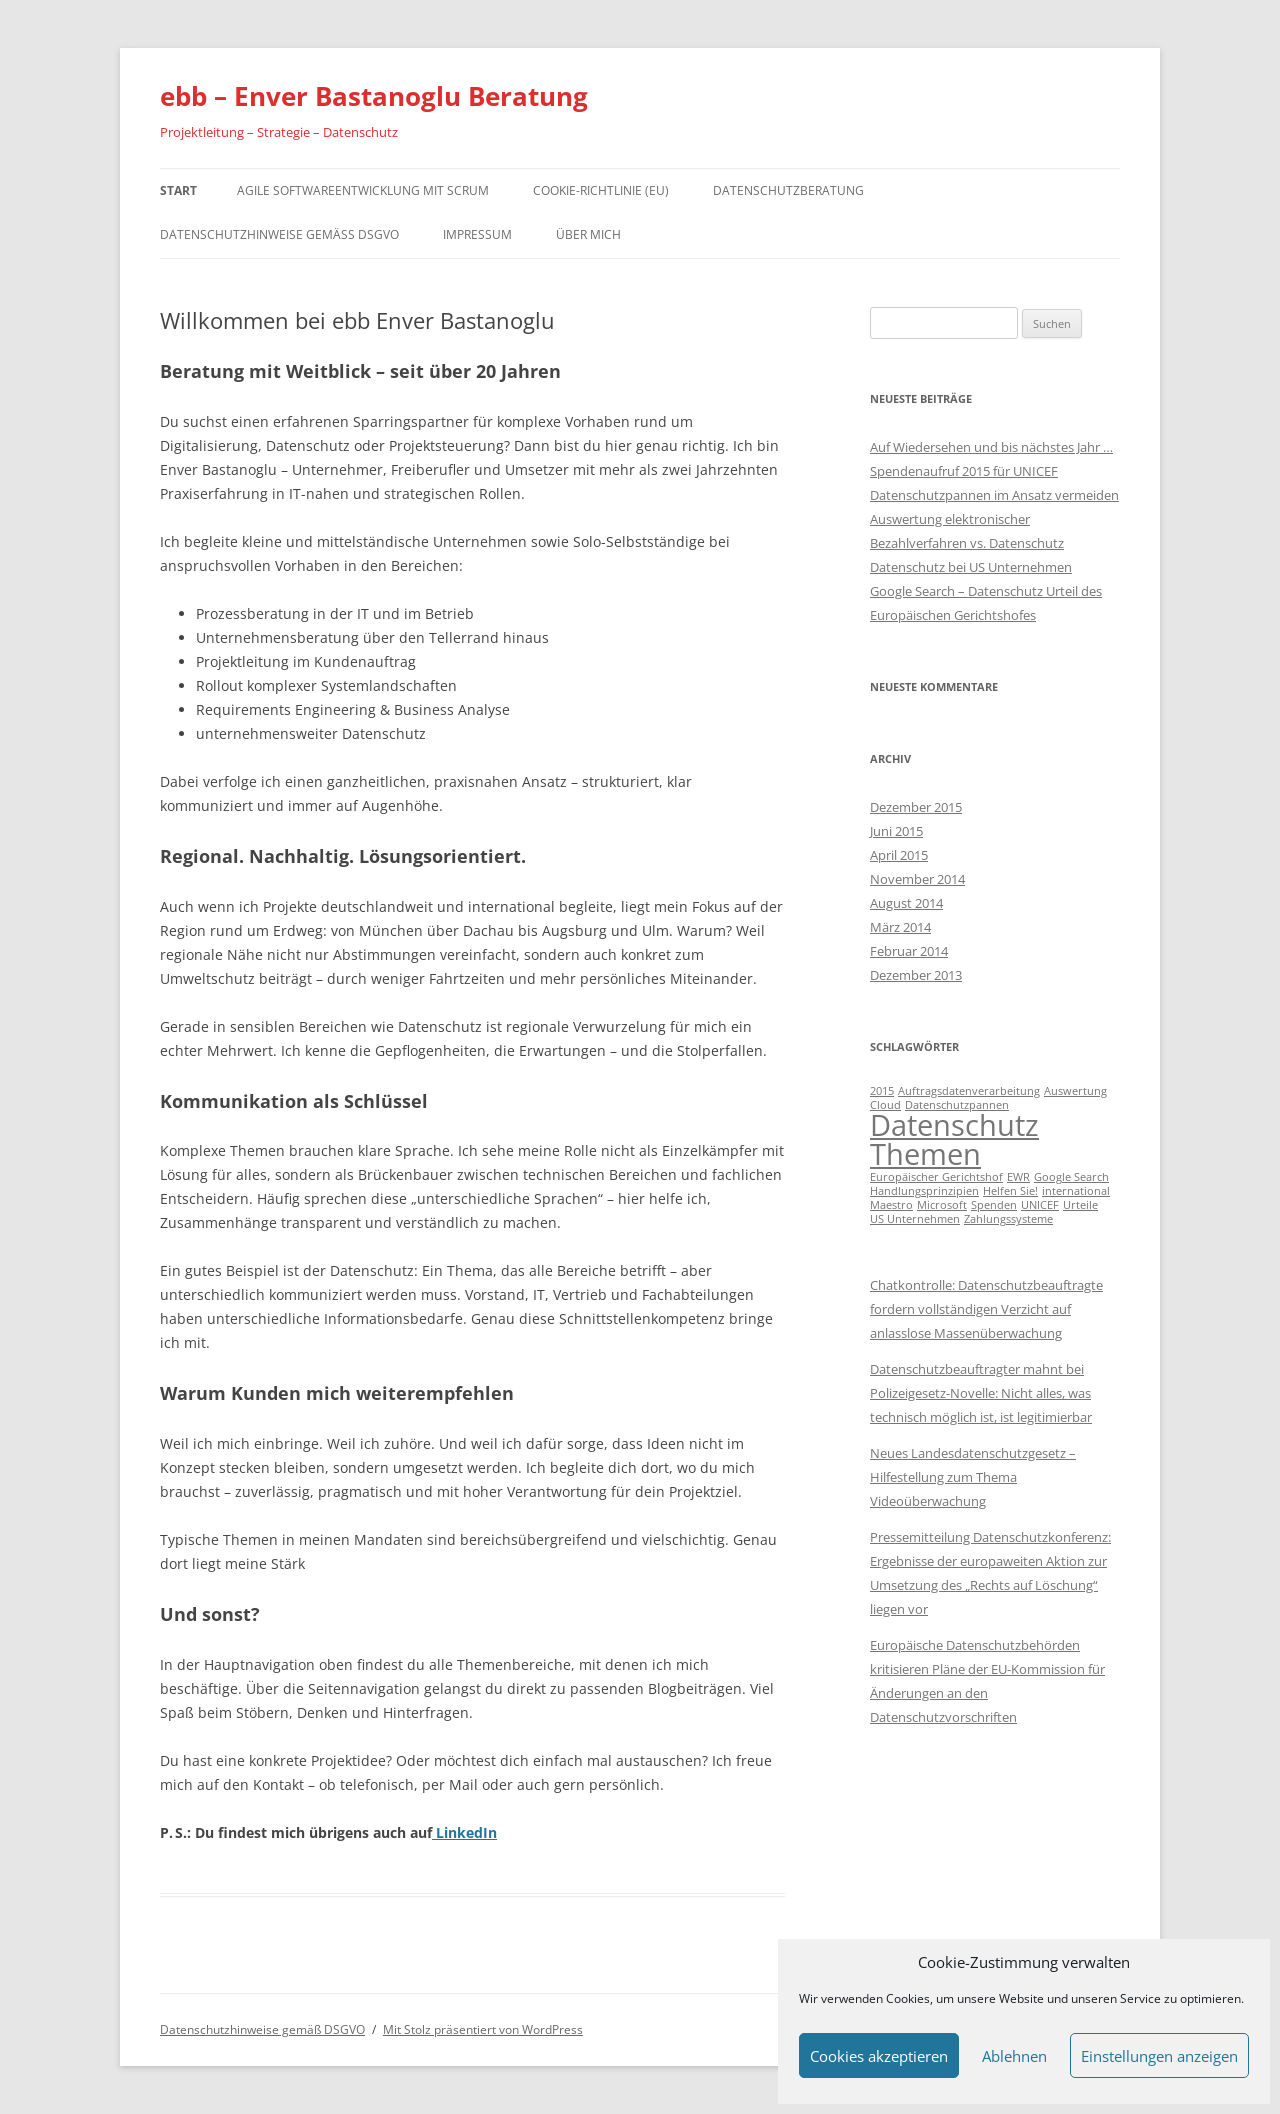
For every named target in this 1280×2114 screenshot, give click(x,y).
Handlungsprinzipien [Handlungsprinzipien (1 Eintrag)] (924, 1191)
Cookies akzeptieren (879, 2056)
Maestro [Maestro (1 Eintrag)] (891, 1205)
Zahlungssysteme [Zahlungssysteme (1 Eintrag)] (1008, 1219)
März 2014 (900, 927)
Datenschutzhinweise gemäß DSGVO (279, 234)
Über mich (588, 234)
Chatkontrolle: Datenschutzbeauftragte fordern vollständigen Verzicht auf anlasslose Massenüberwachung (986, 1309)
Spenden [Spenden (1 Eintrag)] (994, 1205)
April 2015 (899, 855)
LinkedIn (464, 1832)
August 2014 (906, 903)
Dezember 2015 (916, 807)
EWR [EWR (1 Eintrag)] (1018, 1177)
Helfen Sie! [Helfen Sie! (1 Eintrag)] (1010, 1191)
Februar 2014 (909, 951)
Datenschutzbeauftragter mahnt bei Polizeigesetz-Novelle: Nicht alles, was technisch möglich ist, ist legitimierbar (981, 1393)
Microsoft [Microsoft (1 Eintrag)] (942, 1205)
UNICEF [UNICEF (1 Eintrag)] (1040, 1205)
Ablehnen (1014, 2056)
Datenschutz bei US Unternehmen (971, 567)
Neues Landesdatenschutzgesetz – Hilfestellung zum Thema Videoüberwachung (973, 1477)
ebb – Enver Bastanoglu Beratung (374, 96)
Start (178, 190)
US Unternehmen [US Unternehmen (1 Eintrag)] (915, 1219)
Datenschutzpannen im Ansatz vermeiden (994, 495)
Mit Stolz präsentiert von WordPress (483, 2029)
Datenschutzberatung (788, 190)
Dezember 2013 (916, 975)
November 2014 (917, 879)
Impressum (477, 234)
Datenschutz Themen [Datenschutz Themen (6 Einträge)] (954, 1139)
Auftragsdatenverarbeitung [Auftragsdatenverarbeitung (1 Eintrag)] (969, 1091)
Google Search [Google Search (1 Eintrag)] (1071, 1177)
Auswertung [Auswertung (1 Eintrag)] (1075, 1091)
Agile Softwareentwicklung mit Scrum (363, 190)
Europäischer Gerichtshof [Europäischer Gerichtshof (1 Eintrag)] (936, 1177)
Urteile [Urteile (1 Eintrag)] (1080, 1205)
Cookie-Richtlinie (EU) (601, 190)
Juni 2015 (896, 831)
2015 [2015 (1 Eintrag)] (882, 1091)
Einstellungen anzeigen (1159, 2056)
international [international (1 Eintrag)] (1076, 1191)
